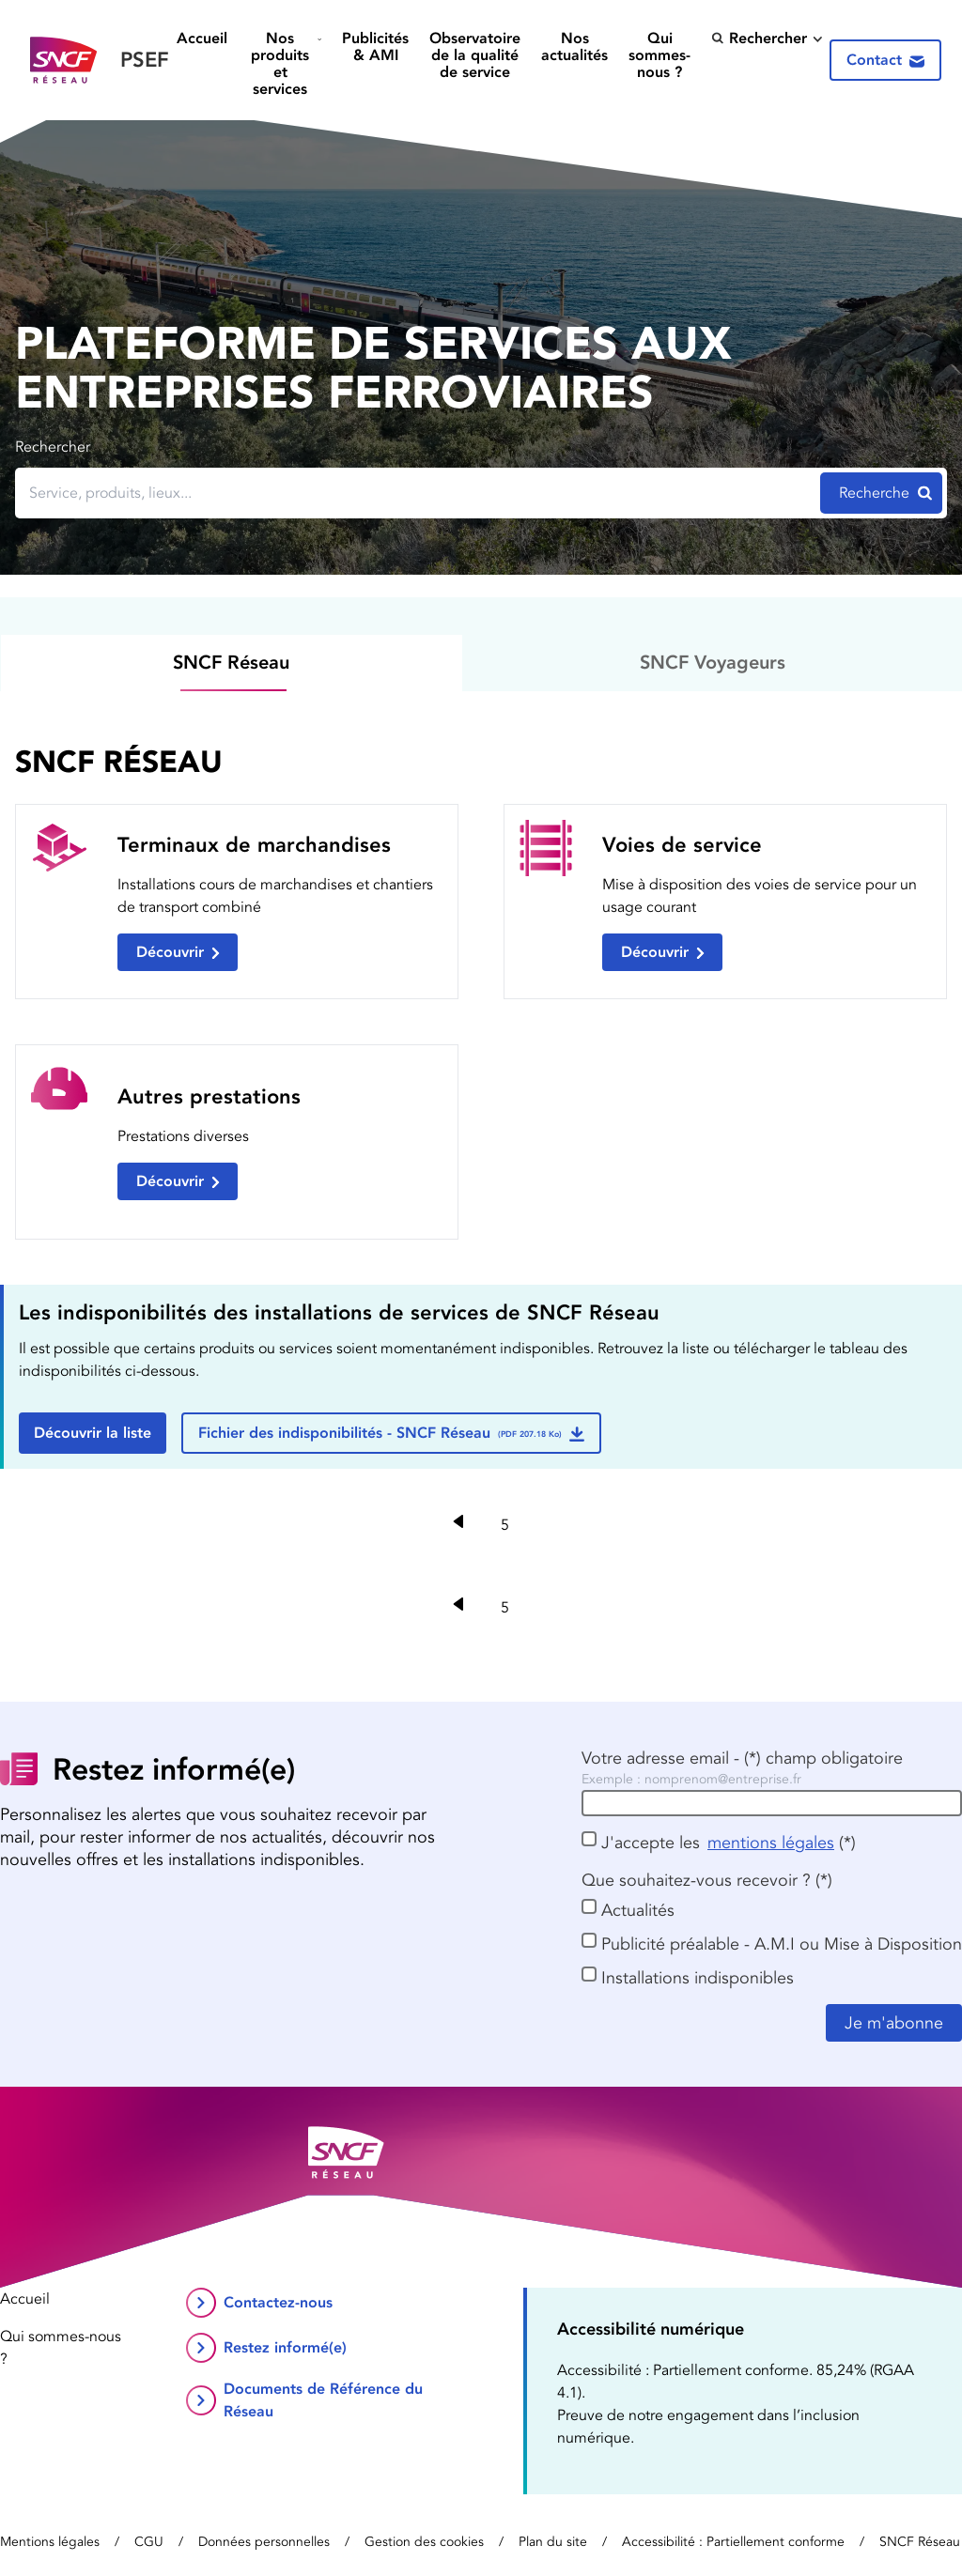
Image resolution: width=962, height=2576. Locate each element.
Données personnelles (264, 2542)
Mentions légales (50, 2542)
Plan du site (553, 2542)
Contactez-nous (278, 2302)
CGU (148, 2542)
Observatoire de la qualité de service (474, 55)
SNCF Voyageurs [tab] (712, 662)
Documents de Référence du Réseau (323, 2400)
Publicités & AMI (375, 47)
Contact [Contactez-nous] (885, 60)
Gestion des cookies (424, 2542)
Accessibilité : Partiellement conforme (733, 2542)
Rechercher (759, 38)
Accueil (202, 38)
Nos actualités (574, 47)
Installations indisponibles (697, 1977)
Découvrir (178, 952)
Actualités (638, 1910)
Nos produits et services (280, 63)
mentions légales (770, 1842)
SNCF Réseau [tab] (231, 662)
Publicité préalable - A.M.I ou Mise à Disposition (781, 1944)
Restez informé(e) (285, 2347)
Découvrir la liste (92, 1433)
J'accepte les (650, 1842)
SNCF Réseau (919, 2542)
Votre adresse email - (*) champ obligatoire (742, 1758)
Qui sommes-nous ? (659, 55)
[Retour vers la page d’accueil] (99, 60)
